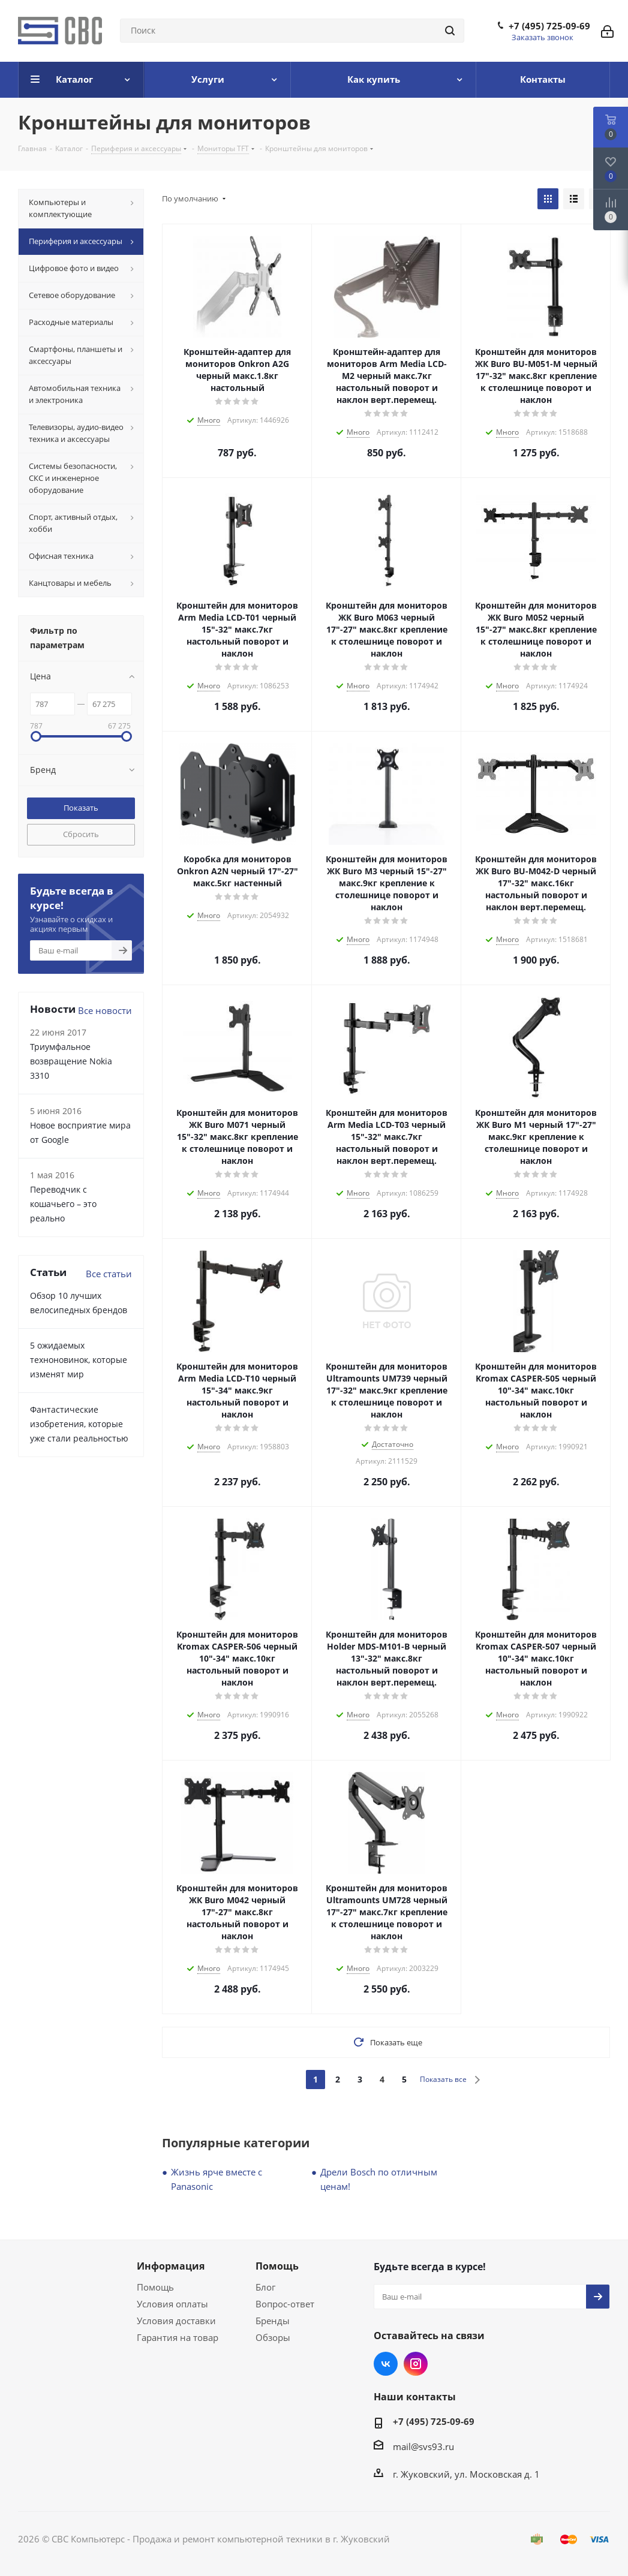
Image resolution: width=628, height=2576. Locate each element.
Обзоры (273, 2337)
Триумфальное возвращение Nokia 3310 (71, 1061)
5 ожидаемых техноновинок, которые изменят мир (78, 1360)
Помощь (155, 2287)
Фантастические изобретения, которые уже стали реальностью (79, 1424)
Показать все (443, 2079)
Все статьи (109, 1274)
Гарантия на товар (177, 2337)
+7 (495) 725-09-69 (549, 25)
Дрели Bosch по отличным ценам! (378, 2179)
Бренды (273, 2321)
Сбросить (81, 834)
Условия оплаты (172, 2304)
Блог (265, 2287)
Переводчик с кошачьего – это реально (63, 1204)
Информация (171, 2266)
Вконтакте (386, 2364)
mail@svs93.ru (423, 2446)
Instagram (416, 2364)
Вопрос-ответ (285, 2304)
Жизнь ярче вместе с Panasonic (216, 2179)
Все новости (105, 1010)
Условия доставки (176, 2321)
